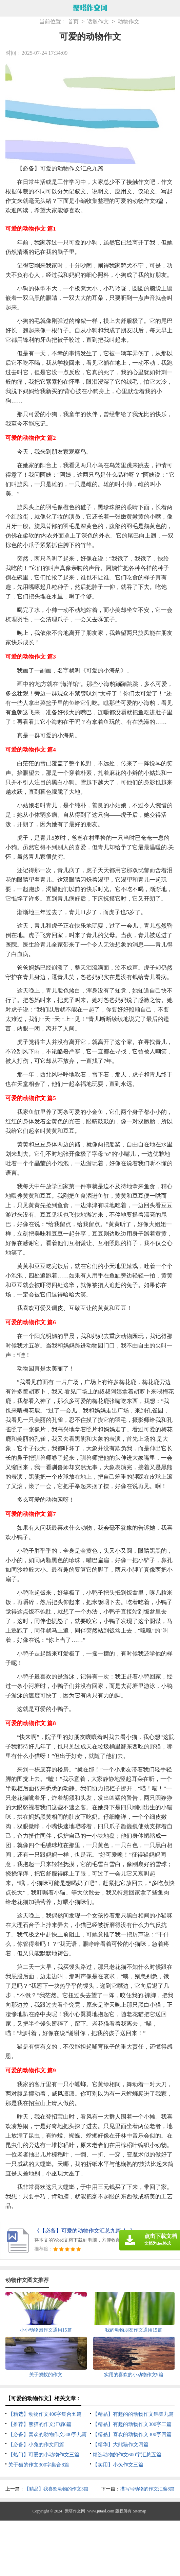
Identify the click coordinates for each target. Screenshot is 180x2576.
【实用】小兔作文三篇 (118, 2464)
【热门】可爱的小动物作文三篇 (43, 2454)
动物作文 (128, 22)
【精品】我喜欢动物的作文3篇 (56, 2488)
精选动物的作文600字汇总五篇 (127, 2454)
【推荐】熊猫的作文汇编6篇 (40, 2424)
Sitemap (139, 2511)
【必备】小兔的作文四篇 (36, 2444)
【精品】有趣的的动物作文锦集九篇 (133, 2414)
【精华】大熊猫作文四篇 (120, 2444)
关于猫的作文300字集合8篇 (38, 2464)
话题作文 (98, 22)
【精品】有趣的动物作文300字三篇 (132, 2424)
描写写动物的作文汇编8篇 (147, 2488)
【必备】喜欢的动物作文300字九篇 (47, 2434)
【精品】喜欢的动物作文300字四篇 (132, 2434)
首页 (73, 22)
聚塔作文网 (75, 2511)
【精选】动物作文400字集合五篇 (45, 2414)
